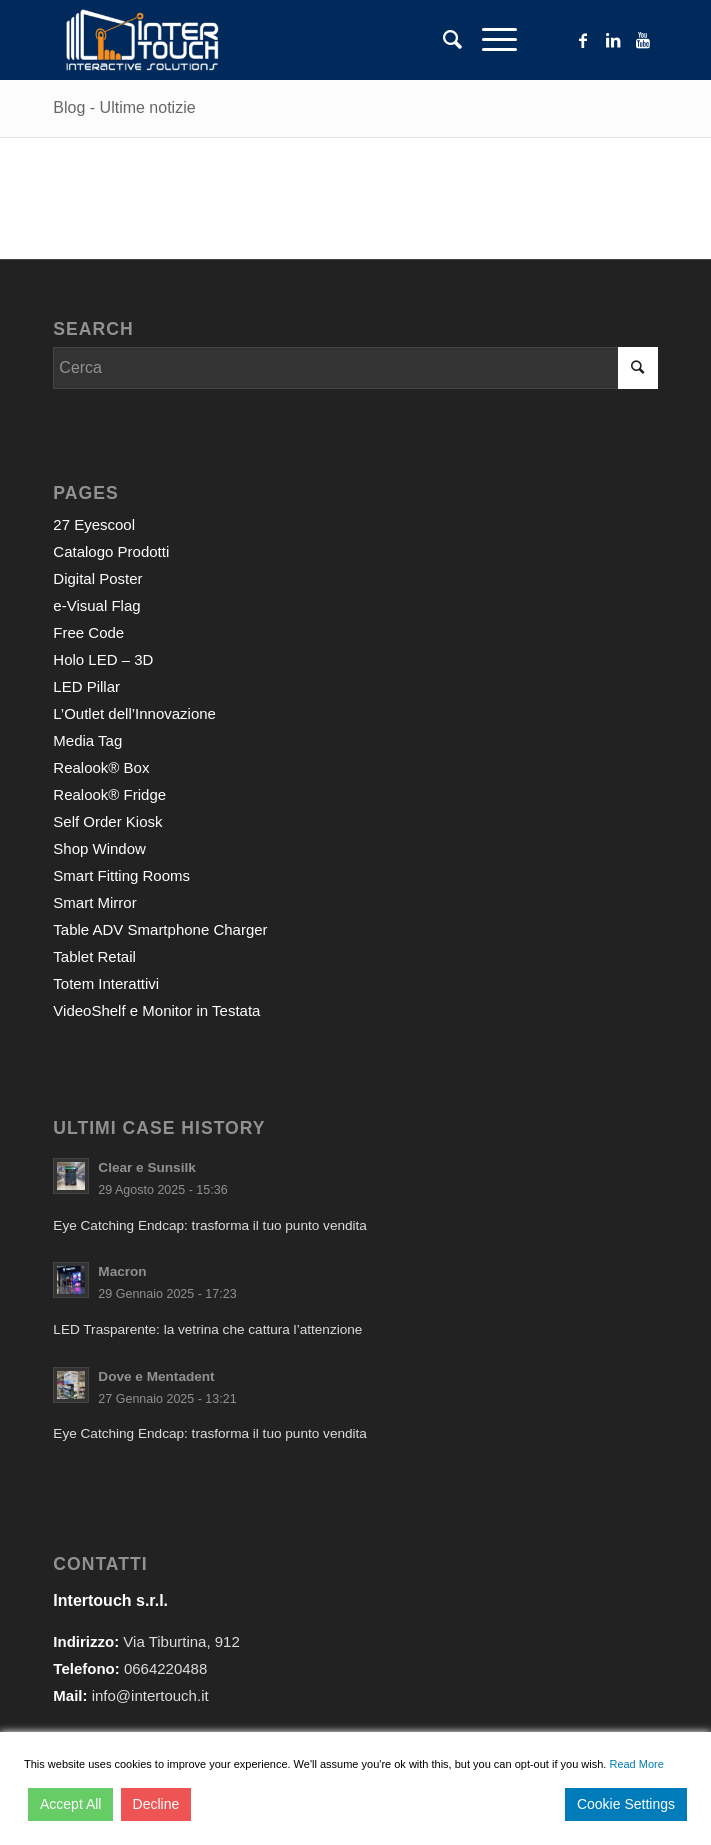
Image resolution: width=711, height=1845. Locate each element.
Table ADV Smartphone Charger (160, 929)
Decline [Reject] (156, 1804)
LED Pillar (86, 686)
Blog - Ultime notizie (124, 107)
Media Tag (87, 740)
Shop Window (99, 848)
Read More (636, 1764)
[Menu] (489, 40)
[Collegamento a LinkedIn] (613, 40)
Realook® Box (101, 767)
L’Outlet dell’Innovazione (134, 713)
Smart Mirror (94, 902)
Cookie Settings (626, 1804)
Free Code (88, 632)
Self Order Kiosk (107, 821)
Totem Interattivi (106, 983)
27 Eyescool (94, 524)
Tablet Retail (94, 956)
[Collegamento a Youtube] (643, 40)
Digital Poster (97, 578)
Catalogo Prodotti (111, 551)
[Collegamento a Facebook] (583, 40)
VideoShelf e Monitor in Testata (156, 1010)
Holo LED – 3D (103, 659)
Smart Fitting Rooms (121, 875)
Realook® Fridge (109, 794)
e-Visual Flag (96, 605)
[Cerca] (442, 40)
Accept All (70, 1804)
